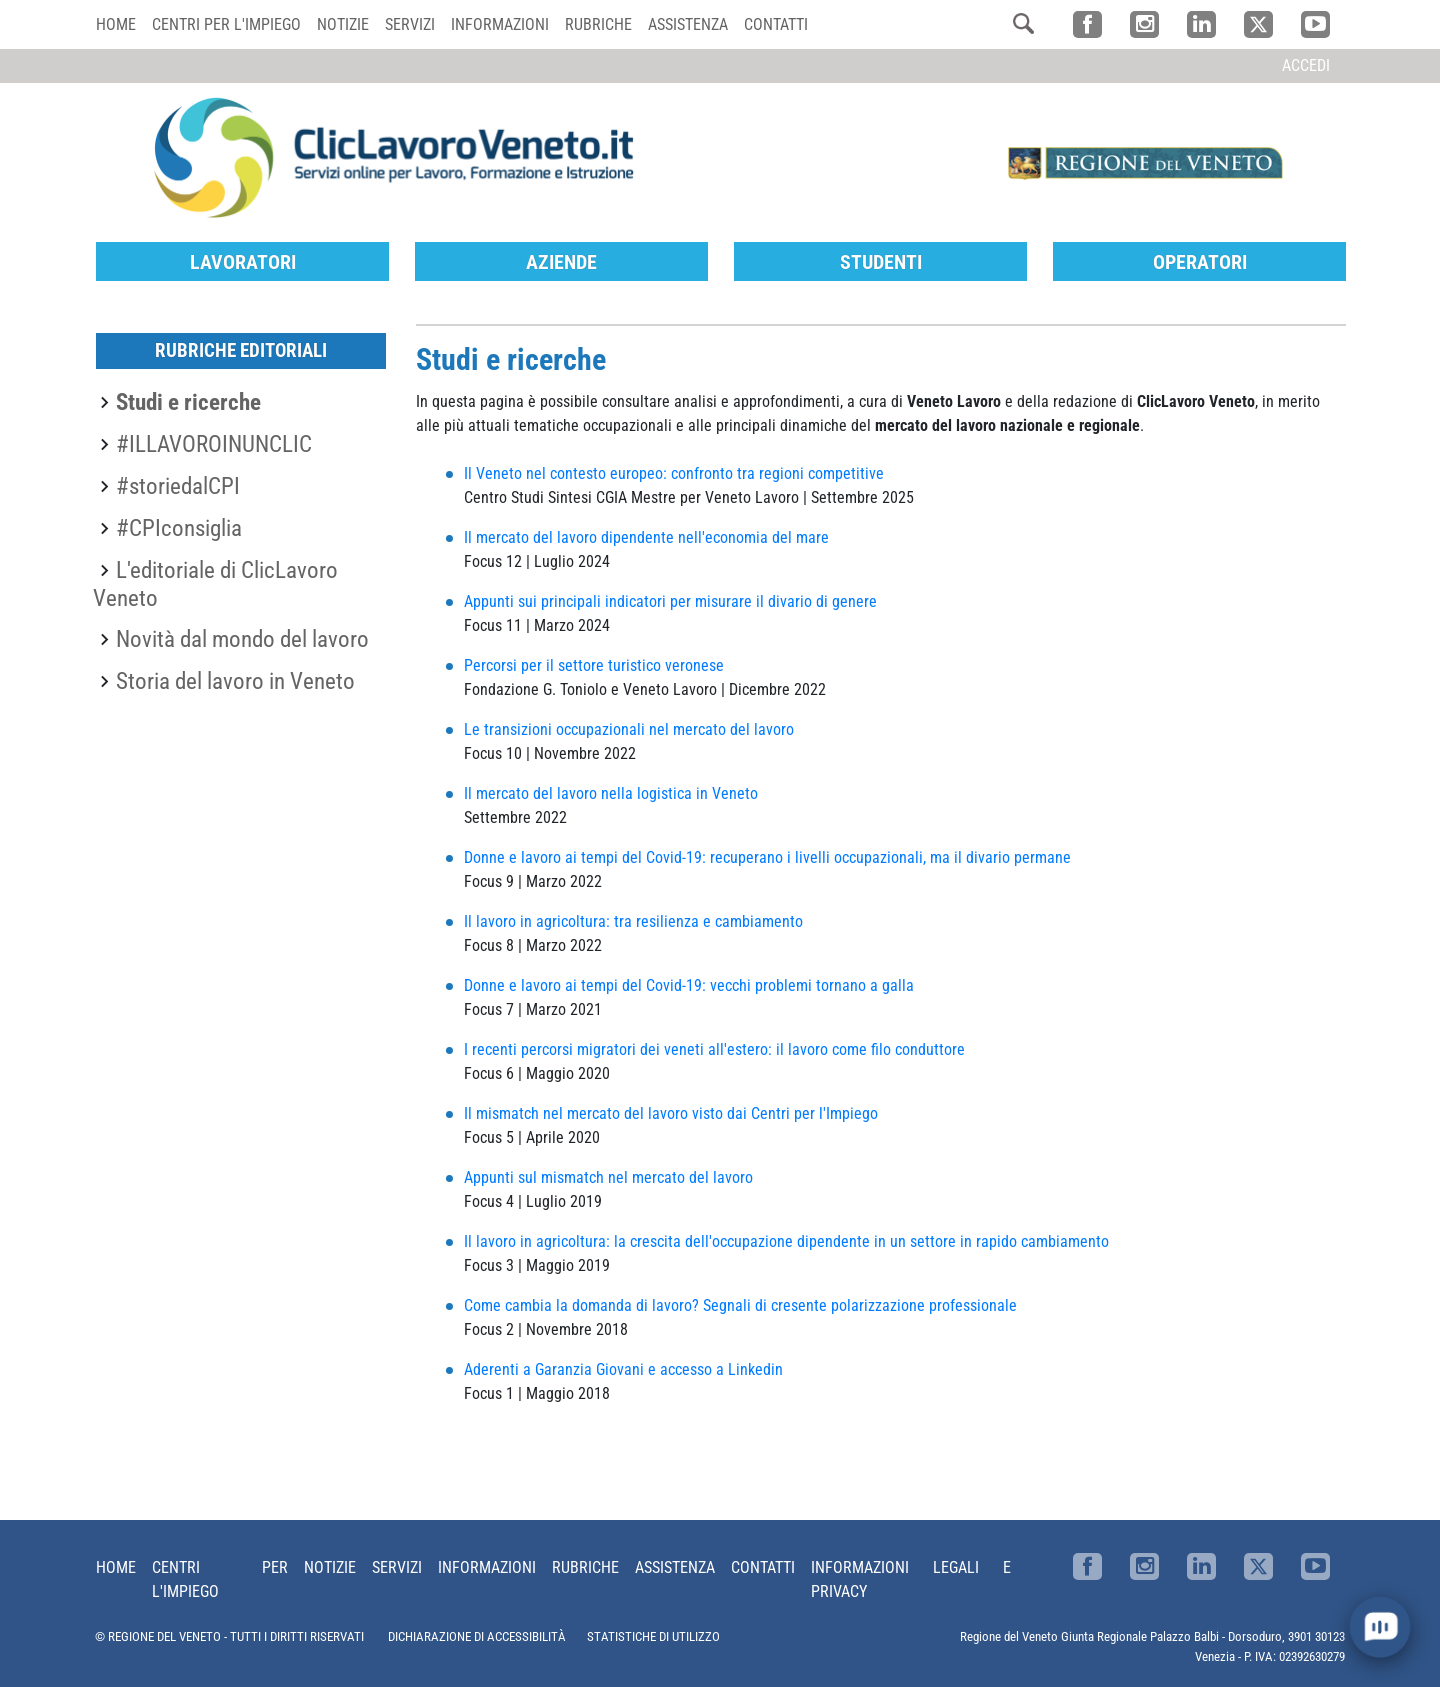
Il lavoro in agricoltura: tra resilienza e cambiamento (633, 920)
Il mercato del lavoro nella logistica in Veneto (611, 792)
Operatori (1199, 261)
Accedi (1306, 65)
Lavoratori (242, 261)
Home (116, 24)
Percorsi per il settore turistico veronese (594, 664)
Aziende (561, 261)
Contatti (776, 24)
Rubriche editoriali (241, 349)
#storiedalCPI (178, 485)
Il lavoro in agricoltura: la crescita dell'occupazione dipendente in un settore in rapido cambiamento (786, 1240)
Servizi (410, 24)
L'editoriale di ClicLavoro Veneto (215, 583)
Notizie (343, 24)
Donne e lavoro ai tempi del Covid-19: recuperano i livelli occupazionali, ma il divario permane (767, 856)
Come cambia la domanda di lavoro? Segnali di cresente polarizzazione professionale (740, 1304)
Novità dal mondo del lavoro (242, 638)
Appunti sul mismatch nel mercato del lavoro (608, 1176)
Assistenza (688, 24)
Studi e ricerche (188, 401)
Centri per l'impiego (226, 24)
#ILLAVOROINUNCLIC (214, 443)
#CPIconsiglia (179, 527)
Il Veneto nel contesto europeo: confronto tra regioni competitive (674, 472)
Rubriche (598, 24)
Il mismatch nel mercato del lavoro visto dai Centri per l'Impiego (671, 1112)
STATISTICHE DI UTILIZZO (653, 1635)
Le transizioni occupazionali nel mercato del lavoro (629, 728)
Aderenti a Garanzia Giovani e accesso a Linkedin (623, 1368)
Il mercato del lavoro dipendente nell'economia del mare (646, 536)
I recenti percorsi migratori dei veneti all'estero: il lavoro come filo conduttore (714, 1048)
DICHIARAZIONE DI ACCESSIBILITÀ (477, 1635)
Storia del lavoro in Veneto (235, 680)
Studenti (881, 261)
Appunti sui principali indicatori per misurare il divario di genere (670, 600)
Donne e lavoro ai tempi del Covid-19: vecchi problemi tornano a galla (691, 984)
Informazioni (500, 24)
